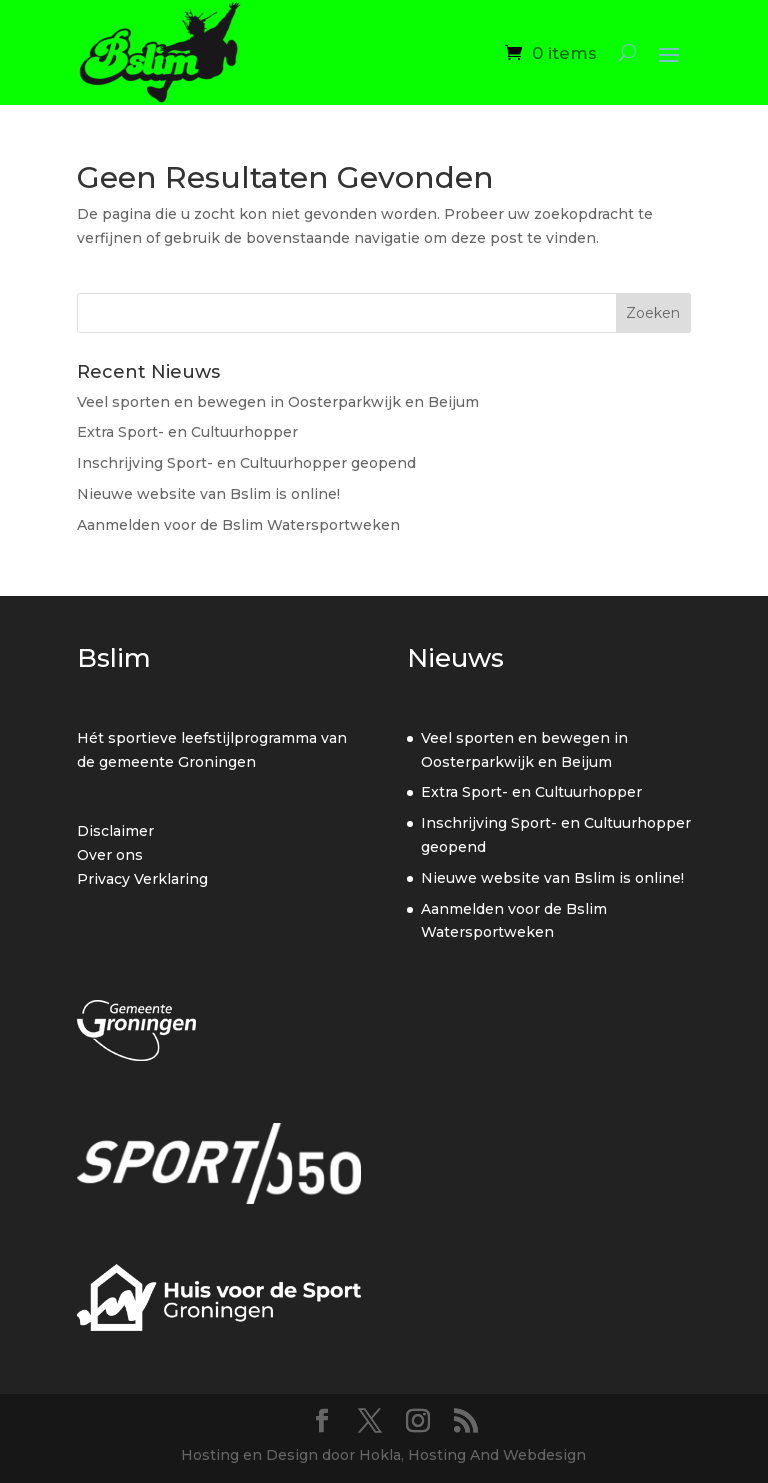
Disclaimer (115, 831)
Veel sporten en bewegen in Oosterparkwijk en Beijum (278, 402)
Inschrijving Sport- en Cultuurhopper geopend (246, 463)
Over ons (110, 855)
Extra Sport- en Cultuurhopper (187, 432)
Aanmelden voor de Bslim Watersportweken (238, 525)
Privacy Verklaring (142, 879)
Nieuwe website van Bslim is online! (208, 494)
